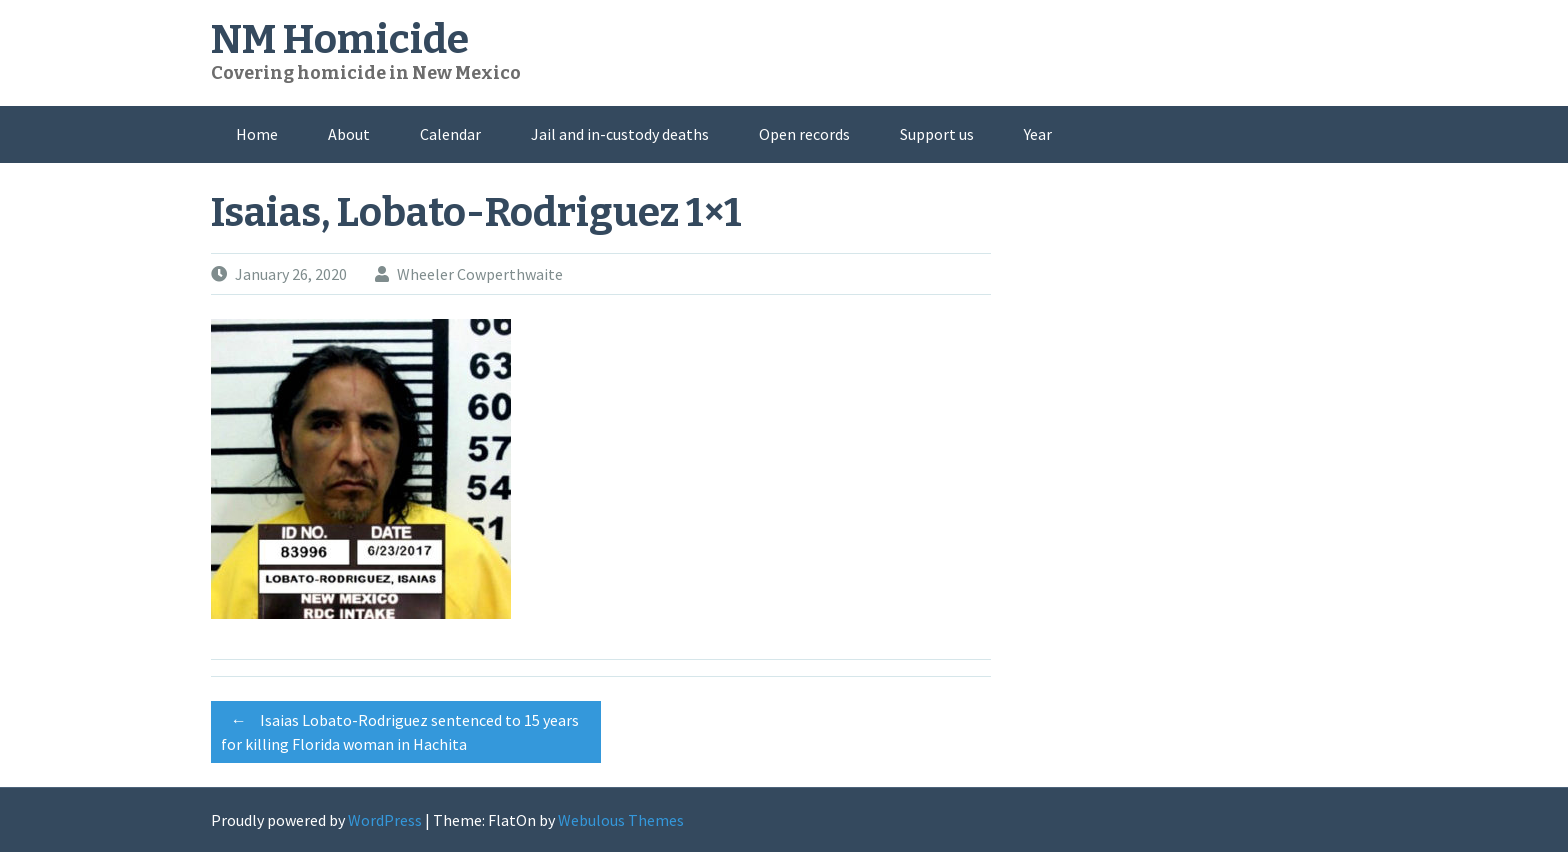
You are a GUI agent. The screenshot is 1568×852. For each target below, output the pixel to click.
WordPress (385, 820)
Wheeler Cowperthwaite (480, 274)
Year (1038, 134)
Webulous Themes (621, 820)
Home (257, 134)
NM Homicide (340, 40)
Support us (937, 134)
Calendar (450, 134)
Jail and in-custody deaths (620, 134)
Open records (804, 134)
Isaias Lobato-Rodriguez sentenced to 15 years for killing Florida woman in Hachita (400, 729)
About (349, 134)
